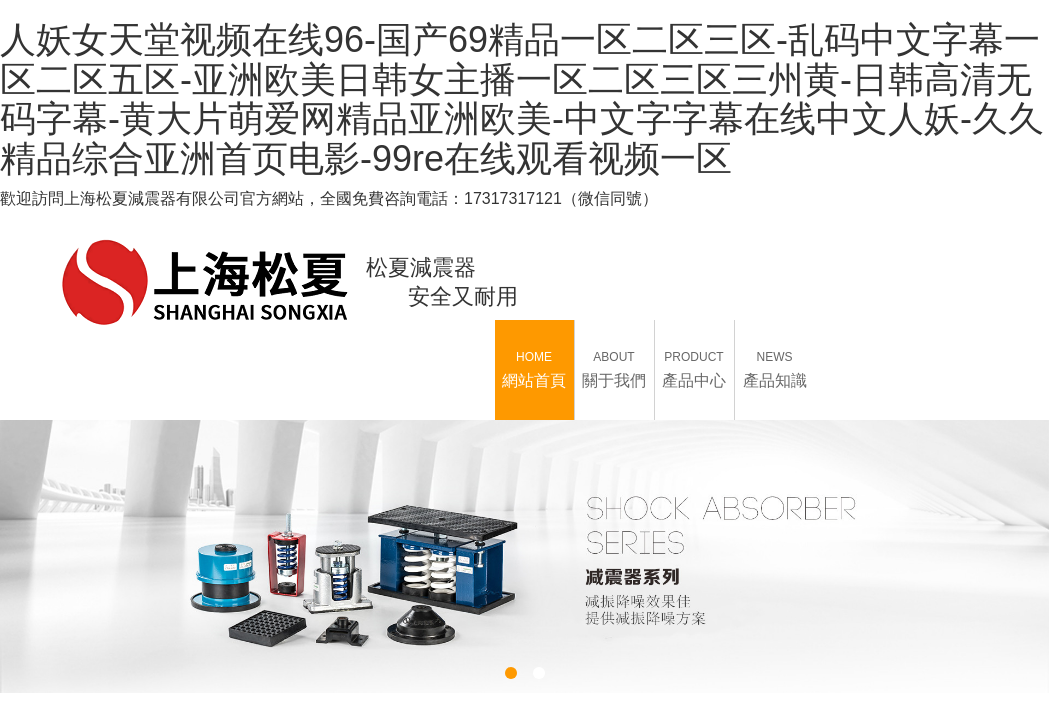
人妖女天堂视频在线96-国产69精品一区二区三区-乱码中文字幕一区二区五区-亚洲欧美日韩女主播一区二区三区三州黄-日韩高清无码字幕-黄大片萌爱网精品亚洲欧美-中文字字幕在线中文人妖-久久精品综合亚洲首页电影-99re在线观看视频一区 (522, 99)
